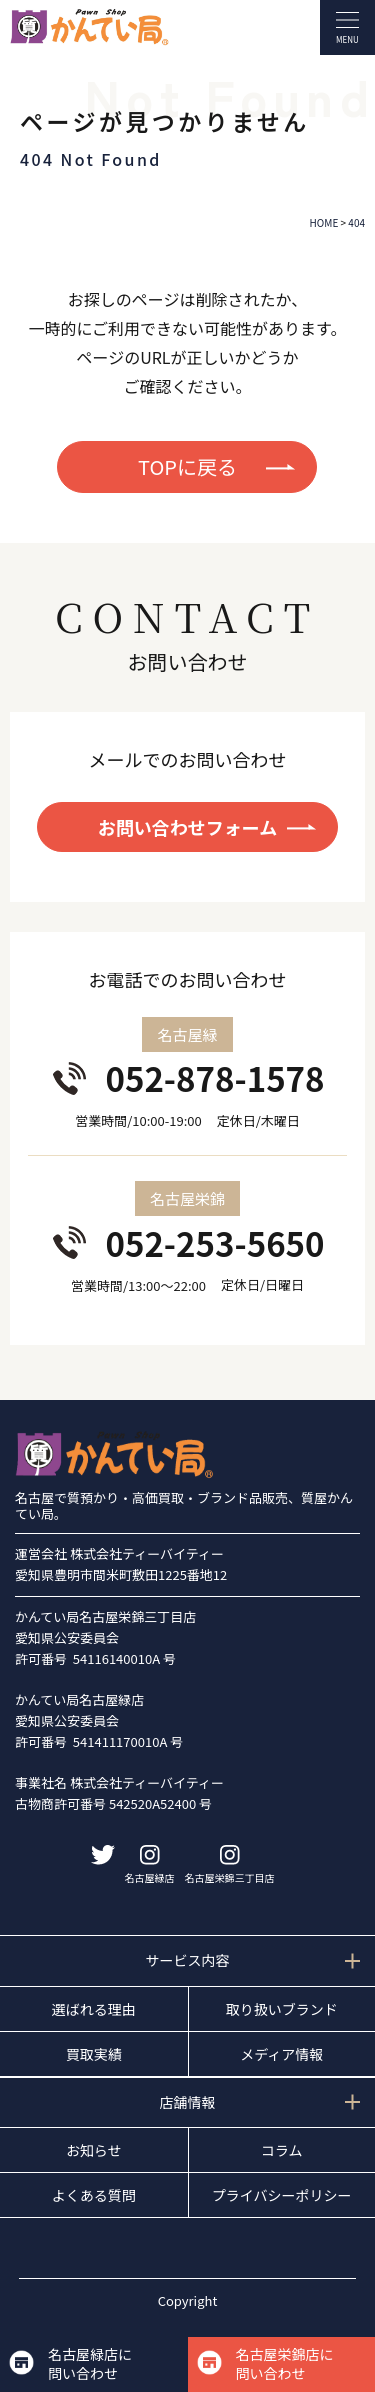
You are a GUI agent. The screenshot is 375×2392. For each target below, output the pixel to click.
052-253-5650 (214, 1243)
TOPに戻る (187, 466)
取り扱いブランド (282, 2009)
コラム (282, 2150)
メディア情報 (281, 2054)
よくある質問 (94, 2195)
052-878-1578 (214, 1078)
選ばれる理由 (94, 2009)
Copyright (188, 2300)
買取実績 (94, 2054)
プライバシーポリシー (282, 2195)
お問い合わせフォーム (187, 827)
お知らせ (94, 2150)
